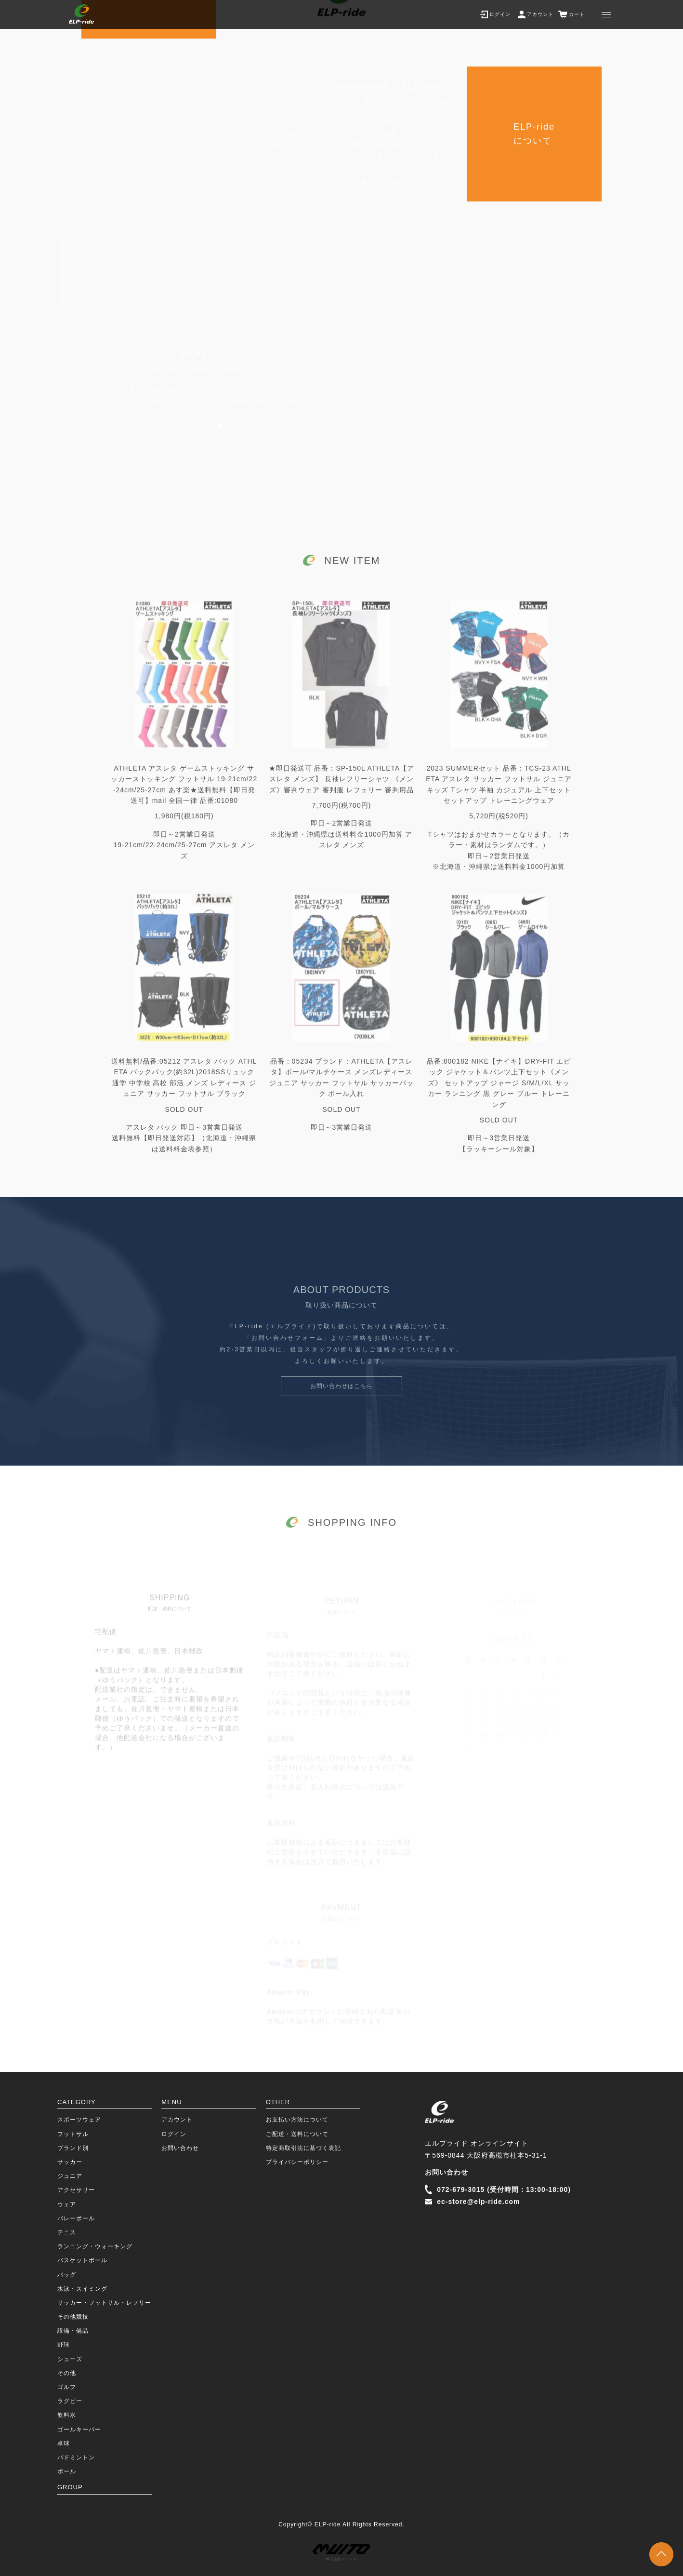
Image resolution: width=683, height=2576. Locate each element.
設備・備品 (73, 2330)
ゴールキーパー (79, 2429)
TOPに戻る (661, 2554)
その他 (66, 2373)
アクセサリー (76, 2190)
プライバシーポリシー (297, 2162)
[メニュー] (606, 14)
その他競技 (73, 2316)
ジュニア (69, 2176)
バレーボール (76, 2218)
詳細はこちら (195, 429)
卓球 (63, 2443)
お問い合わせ (180, 2148)
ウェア (66, 2204)
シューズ (69, 2359)
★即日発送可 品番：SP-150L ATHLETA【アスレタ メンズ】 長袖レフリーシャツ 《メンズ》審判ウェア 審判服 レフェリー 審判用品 (342, 794)
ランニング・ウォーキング (94, 2246)
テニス (66, 2232)
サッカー (69, 2162)
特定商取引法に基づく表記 (303, 2148)
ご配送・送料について (297, 2134)
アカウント (177, 2119)
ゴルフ (66, 2387)
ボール (66, 2471)
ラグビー (69, 2401)
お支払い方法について (297, 2119)
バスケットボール (82, 2260)
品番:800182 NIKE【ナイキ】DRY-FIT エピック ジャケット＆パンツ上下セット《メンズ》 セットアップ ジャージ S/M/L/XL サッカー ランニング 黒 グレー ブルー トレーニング (499, 1098)
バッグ (66, 2274)
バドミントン (76, 2457)
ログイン (173, 2134)
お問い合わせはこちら (341, 1401)
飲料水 (66, 2415)
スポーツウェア (79, 2119)
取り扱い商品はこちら (391, 184)
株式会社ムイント (341, 2552)
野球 (63, 2344)
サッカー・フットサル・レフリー (104, 2302)
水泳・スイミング (82, 2288)
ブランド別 (73, 2148)
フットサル (73, 2134)
